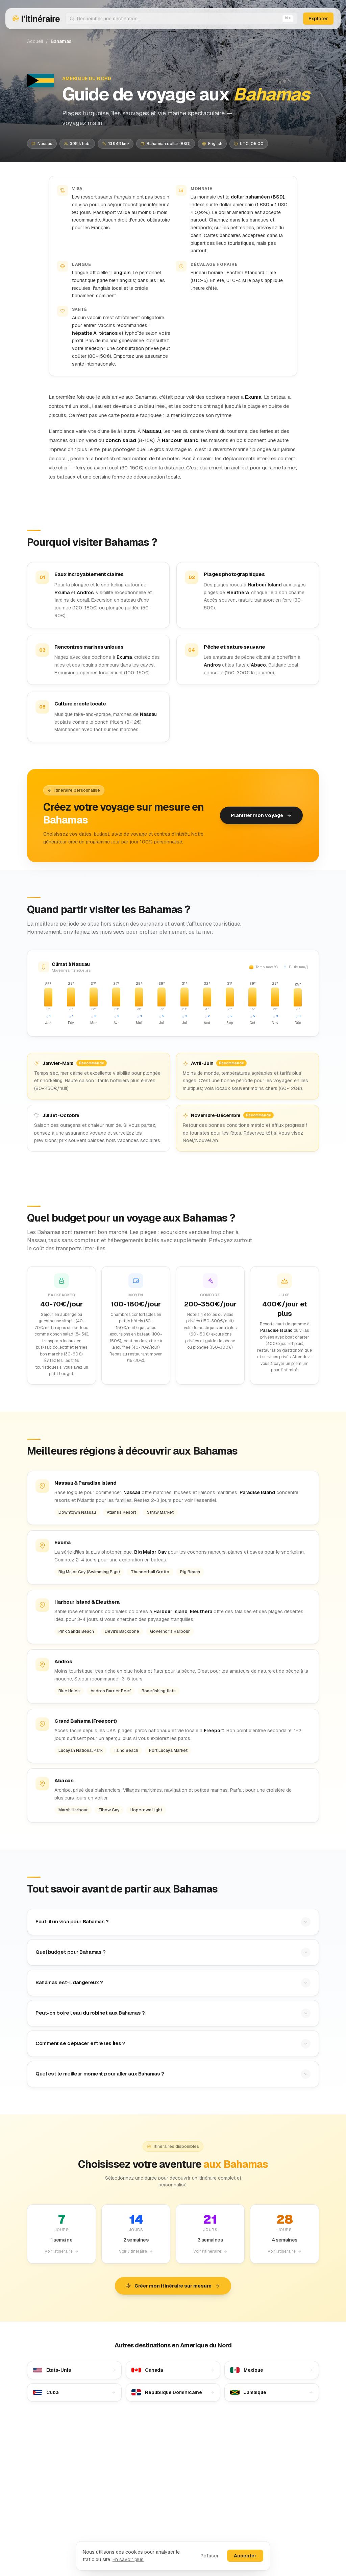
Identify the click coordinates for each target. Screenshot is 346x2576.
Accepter (245, 2556)
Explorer (318, 19)
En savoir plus (128, 2559)
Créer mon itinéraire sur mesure (173, 2286)
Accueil (35, 41)
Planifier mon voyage (261, 815)
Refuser (209, 2556)
